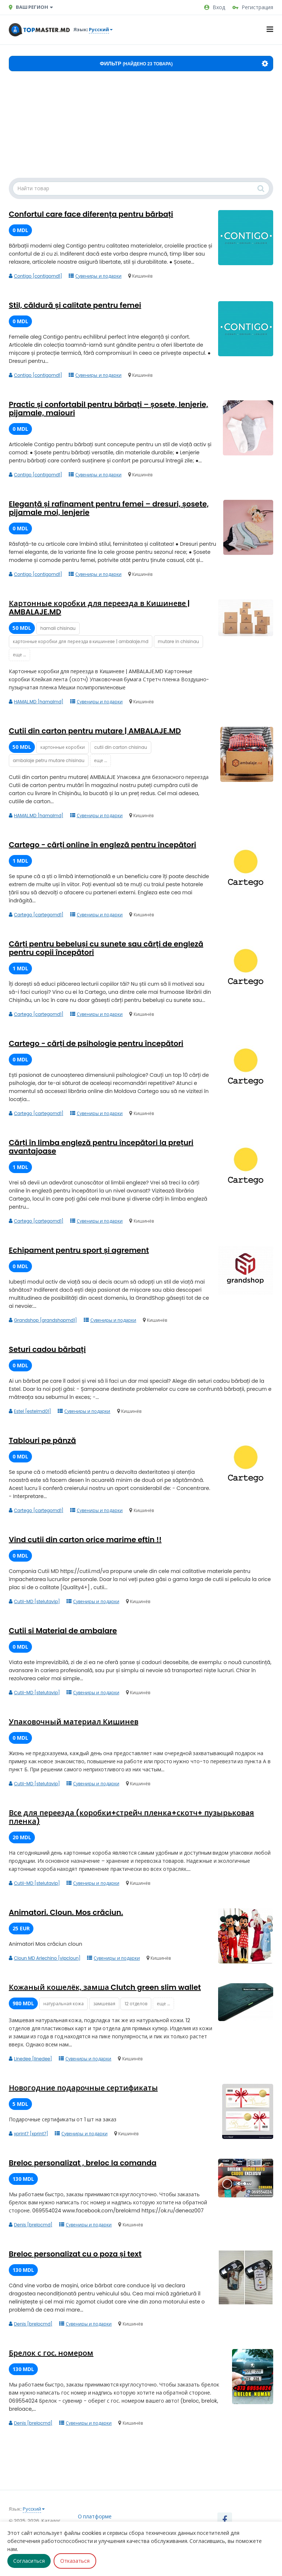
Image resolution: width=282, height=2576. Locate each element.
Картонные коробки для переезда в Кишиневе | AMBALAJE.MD (99, 607)
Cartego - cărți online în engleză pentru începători (102, 845)
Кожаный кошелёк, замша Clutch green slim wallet (105, 1987)
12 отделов (135, 2003)
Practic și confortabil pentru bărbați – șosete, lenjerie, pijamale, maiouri (108, 408)
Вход (214, 7)
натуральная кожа (63, 2003)
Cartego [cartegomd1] (36, 915)
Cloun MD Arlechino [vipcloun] (44, 1958)
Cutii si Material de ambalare (63, 1631)
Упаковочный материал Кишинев (73, 1722)
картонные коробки (62, 747)
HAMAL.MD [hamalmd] (36, 702)
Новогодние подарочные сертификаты (83, 2088)
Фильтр (184, 63)
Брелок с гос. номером (51, 2353)
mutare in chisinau (178, 641)
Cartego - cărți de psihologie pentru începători (96, 1043)
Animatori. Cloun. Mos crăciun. (66, 1912)
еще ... (19, 655)
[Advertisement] (141, 126)
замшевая (104, 2003)
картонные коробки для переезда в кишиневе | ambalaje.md (80, 641)
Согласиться (29, 2561)
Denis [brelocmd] (31, 2225)
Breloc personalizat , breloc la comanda (82, 2163)
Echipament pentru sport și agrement (79, 1250)
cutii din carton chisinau (120, 747)
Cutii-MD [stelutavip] (34, 1601)
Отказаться (75, 2561)
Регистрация (252, 7)
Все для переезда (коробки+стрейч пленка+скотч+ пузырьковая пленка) (131, 1817)
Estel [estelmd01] (30, 1411)
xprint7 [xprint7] (28, 2134)
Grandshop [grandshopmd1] (43, 1320)
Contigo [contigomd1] (35, 276)
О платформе (95, 2516)
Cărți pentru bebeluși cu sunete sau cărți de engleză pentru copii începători (106, 948)
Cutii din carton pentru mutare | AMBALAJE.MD (95, 731)
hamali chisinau (58, 628)
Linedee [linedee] (30, 2059)
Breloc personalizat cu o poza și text (75, 2254)
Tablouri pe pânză (42, 1440)
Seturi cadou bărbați (47, 1349)
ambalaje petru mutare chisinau (48, 760)
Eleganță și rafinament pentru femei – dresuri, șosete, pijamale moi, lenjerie (109, 508)
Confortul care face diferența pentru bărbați (91, 214)
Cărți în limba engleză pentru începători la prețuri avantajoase (101, 1146)
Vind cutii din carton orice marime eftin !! (85, 1539)
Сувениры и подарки (95, 276)
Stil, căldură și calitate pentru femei (75, 305)
